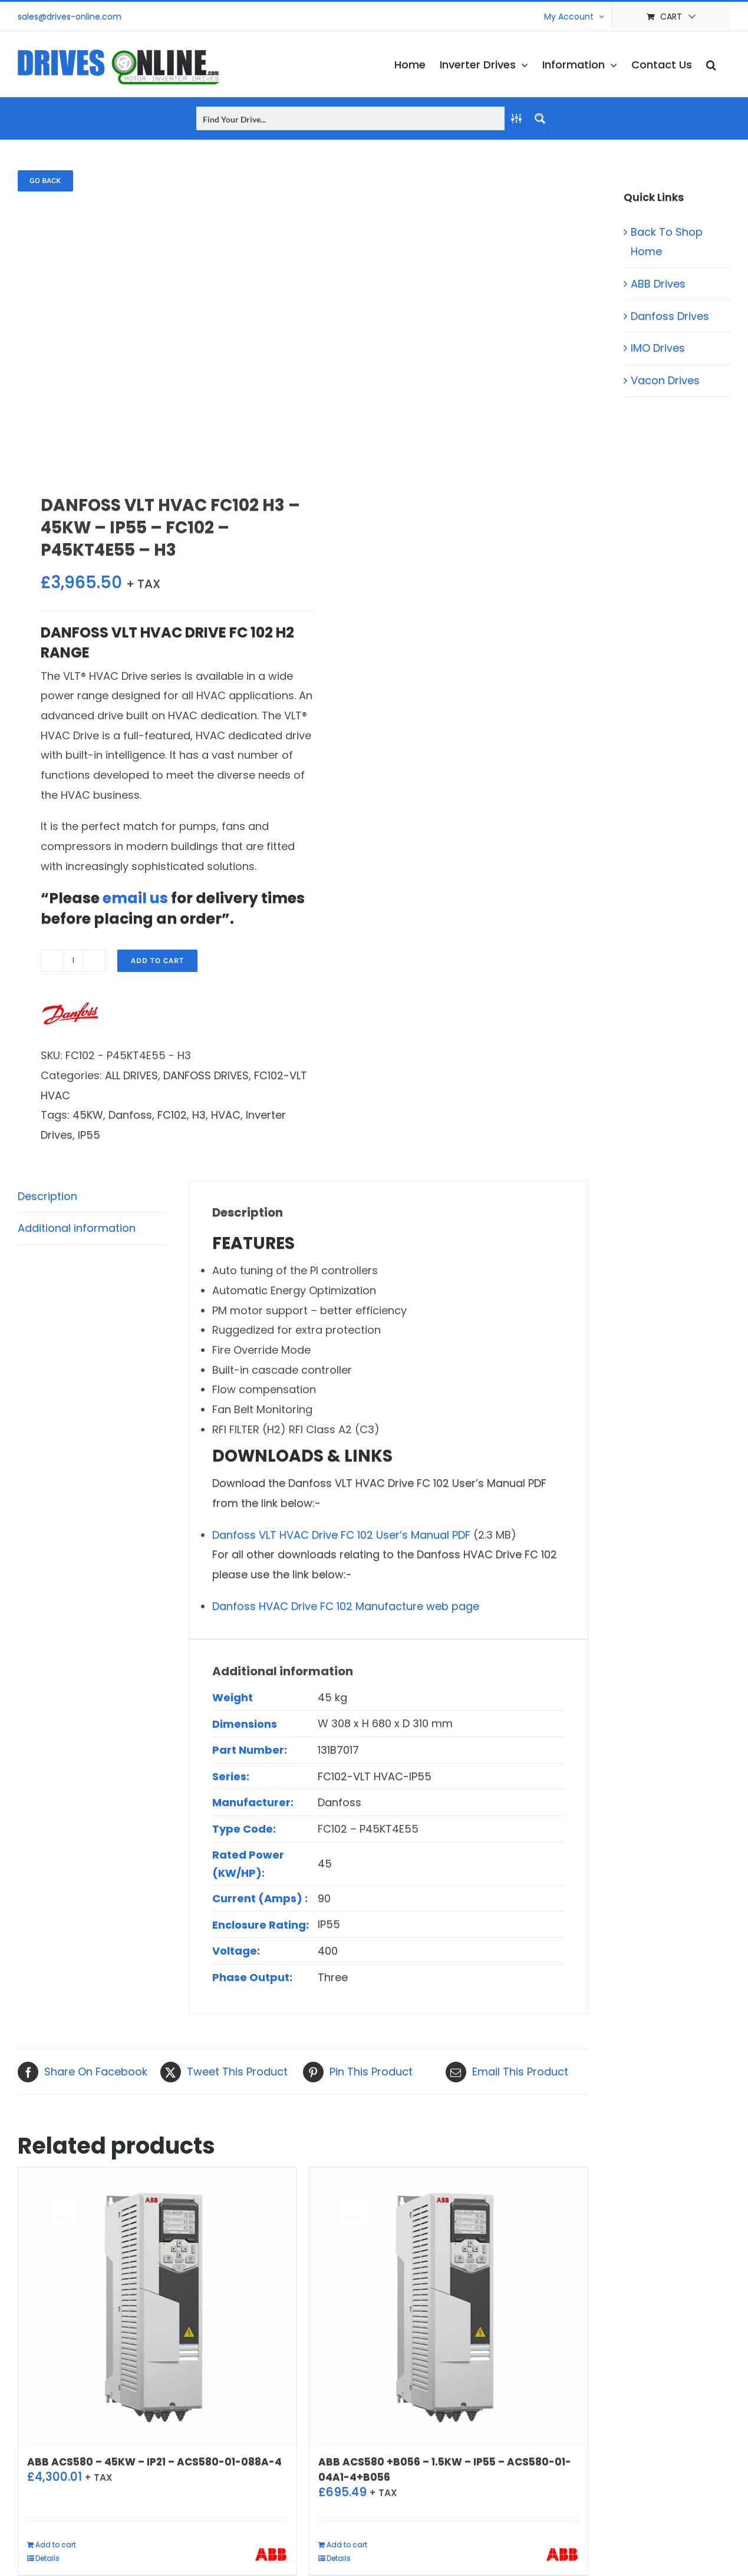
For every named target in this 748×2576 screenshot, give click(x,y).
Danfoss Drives (670, 316)
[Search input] (351, 118)
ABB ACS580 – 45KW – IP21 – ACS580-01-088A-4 (154, 2462)
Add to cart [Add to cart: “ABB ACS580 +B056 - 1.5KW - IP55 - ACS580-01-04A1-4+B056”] (347, 2544)
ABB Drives (658, 283)
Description (47, 1196)
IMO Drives (658, 347)
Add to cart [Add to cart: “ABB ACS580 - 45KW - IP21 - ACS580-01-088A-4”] (55, 2544)
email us (135, 898)
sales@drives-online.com (69, 16)
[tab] (92, 1196)
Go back (45, 180)
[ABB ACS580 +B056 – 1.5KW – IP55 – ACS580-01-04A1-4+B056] (448, 2306)
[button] (711, 64)
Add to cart (157, 960)
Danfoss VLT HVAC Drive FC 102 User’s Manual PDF (341, 1534)
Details (47, 2558)
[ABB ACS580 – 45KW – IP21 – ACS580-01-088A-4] (157, 2306)
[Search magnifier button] (540, 118)
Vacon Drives (665, 380)
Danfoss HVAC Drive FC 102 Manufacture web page (345, 1606)
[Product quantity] (73, 960)
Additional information (77, 1228)
